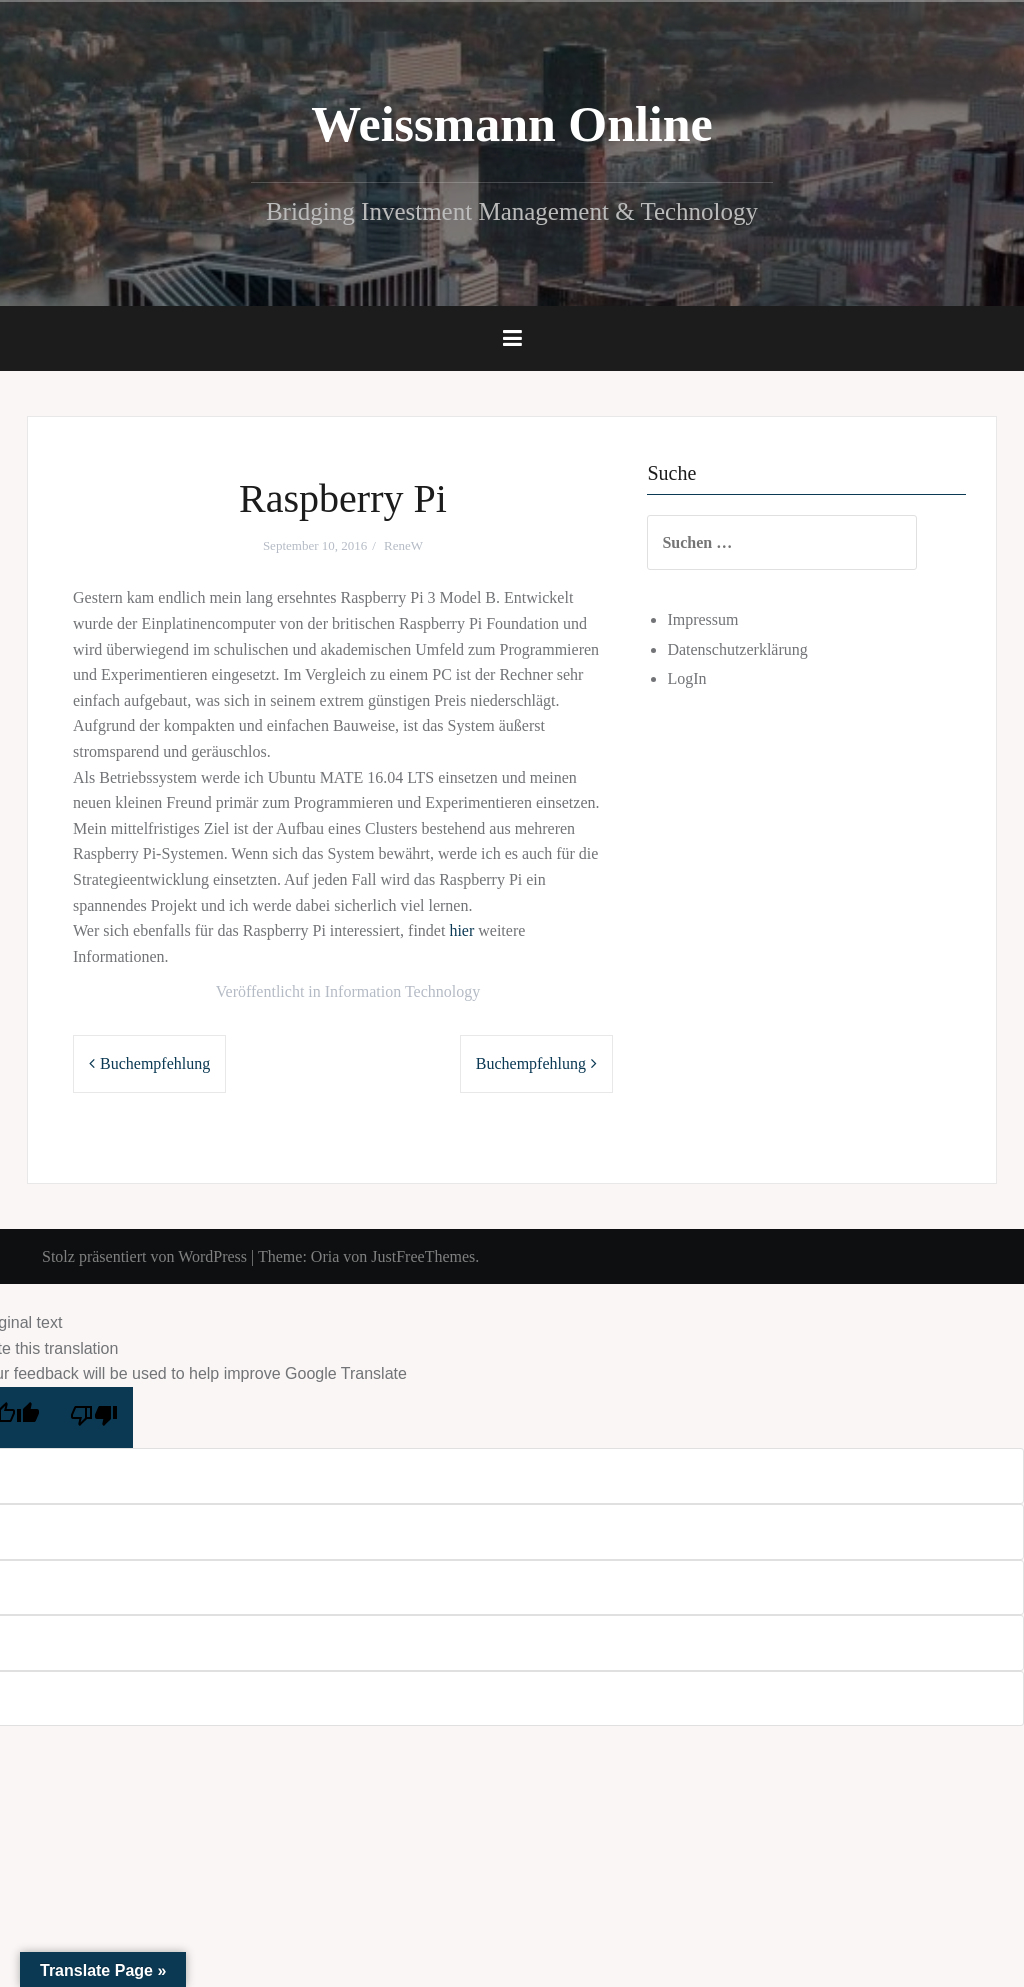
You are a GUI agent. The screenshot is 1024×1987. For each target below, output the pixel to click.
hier (461, 930)
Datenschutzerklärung (756, 649)
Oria (325, 1256)
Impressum (721, 619)
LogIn (705, 678)
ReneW (403, 545)
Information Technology (402, 991)
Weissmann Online (512, 124)
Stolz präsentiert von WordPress (144, 1256)
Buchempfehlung (155, 1063)
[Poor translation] (94, 1418)
